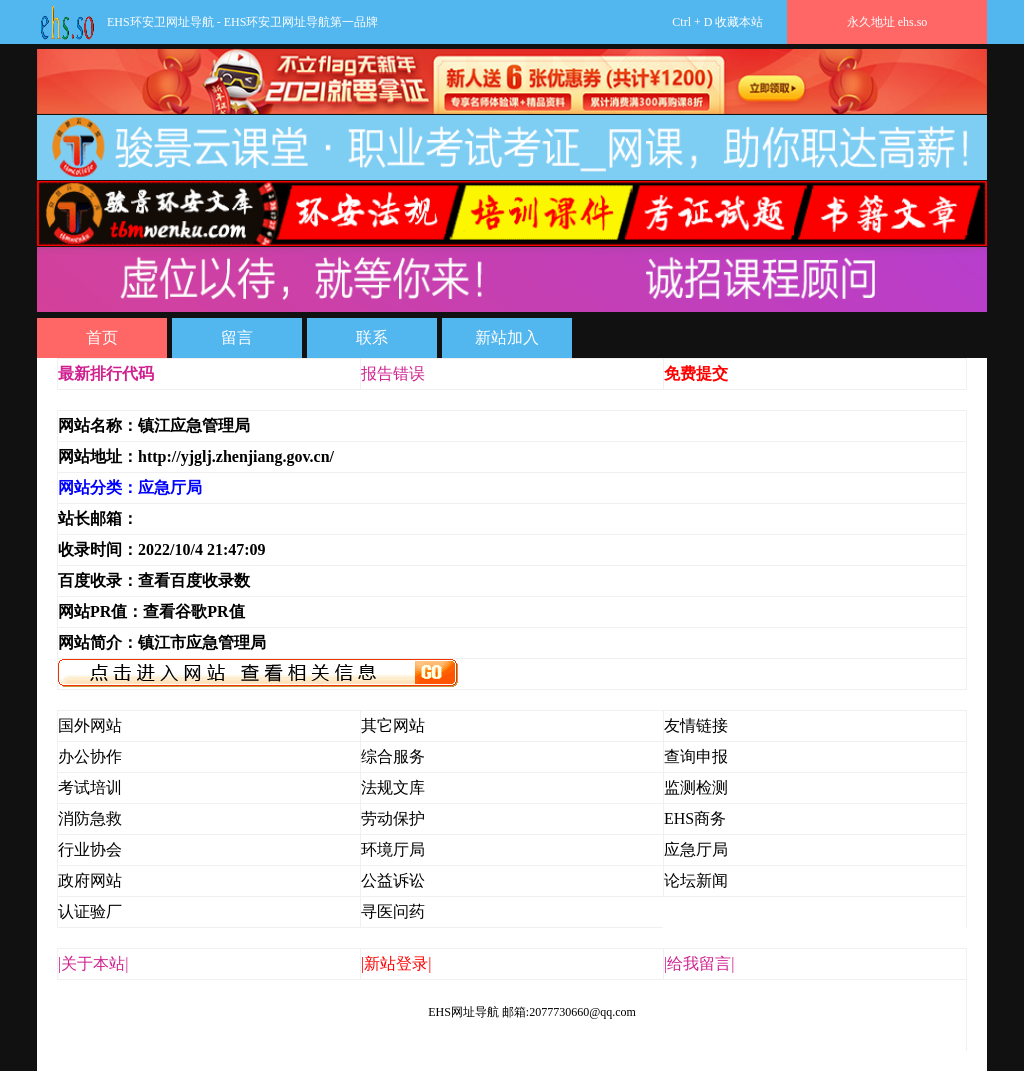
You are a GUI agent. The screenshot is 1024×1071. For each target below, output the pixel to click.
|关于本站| (93, 963)
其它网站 (393, 725)
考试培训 (90, 787)
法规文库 (393, 787)
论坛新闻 (696, 880)
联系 (372, 337)
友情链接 (696, 725)
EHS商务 (695, 818)
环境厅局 (393, 849)
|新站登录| (396, 963)
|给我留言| (699, 963)
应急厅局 (696, 849)
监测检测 (696, 787)
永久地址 (887, 22)
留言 (237, 337)
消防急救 (90, 818)
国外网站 (90, 725)
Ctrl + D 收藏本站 (572, 22)
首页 (102, 337)
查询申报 (696, 756)
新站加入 (507, 337)
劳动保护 (393, 818)
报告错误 (393, 373)
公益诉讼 (393, 880)
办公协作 (90, 756)
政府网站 (90, 880)
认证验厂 (90, 911)
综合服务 (393, 756)
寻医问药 (393, 911)
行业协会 (90, 849)
